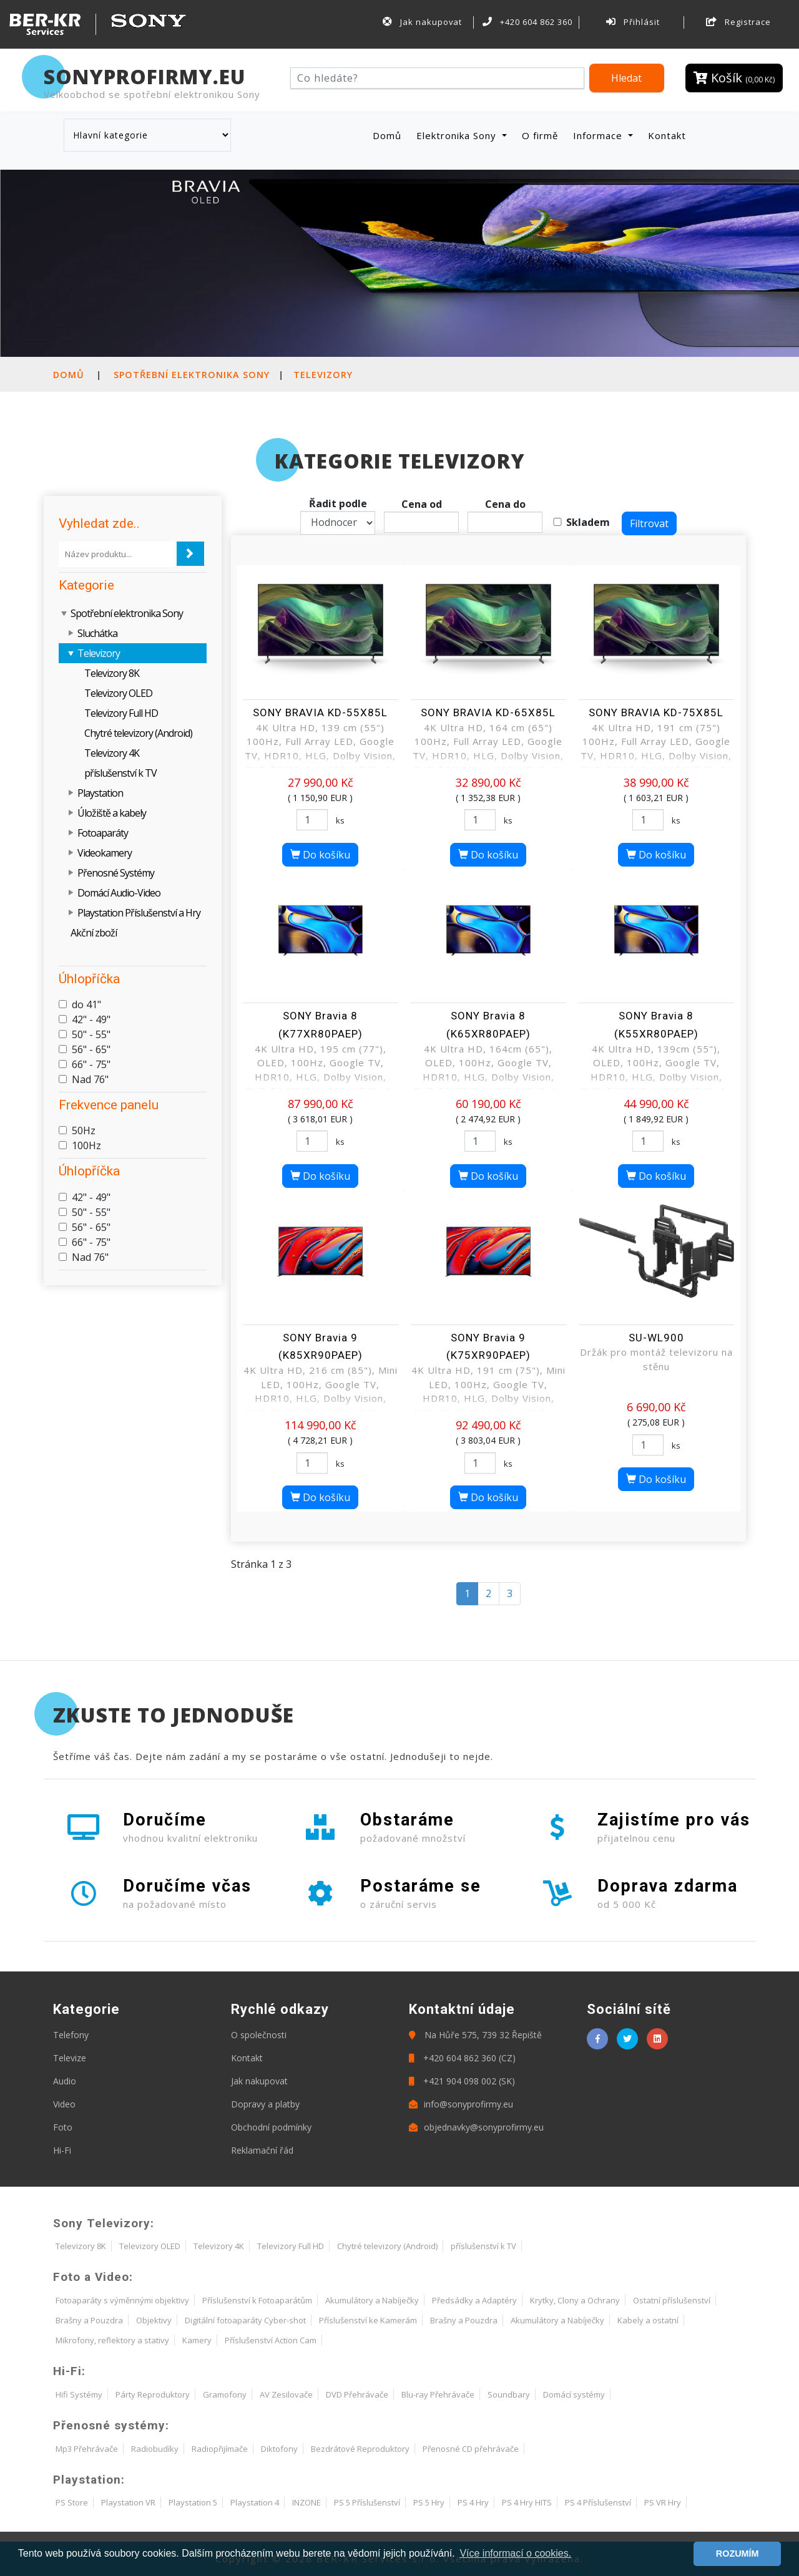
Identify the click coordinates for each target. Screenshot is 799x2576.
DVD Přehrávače (357, 2394)
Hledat (626, 78)
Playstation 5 (193, 2502)
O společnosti (259, 2035)
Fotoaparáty (102, 833)
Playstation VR (128, 2502)
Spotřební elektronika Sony (192, 375)
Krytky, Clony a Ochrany (575, 2300)
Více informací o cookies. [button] (515, 2553)
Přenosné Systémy (115, 873)
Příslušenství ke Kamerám (368, 2320)
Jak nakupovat (422, 21)
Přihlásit (633, 21)
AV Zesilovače (286, 2394)
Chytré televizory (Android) (138, 733)
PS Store (72, 2502)
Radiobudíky (155, 2448)
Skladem (588, 522)
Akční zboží (94, 933)
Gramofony (225, 2394)
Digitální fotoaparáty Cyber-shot (245, 2320)
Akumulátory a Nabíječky (372, 2300)
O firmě (540, 135)
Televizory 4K (111, 753)
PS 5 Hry (428, 2502)
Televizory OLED (118, 693)
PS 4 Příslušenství (598, 2502)
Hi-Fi (62, 2150)
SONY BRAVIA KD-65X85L (488, 712)
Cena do (505, 504)
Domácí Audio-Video (118, 893)
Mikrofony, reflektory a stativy (112, 2340)
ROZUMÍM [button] (737, 2554)
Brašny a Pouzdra (89, 2320)
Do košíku (320, 855)
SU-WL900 (656, 1337)
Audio (64, 2081)
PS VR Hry (662, 2502)
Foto (62, 2127)
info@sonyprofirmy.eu (461, 2104)
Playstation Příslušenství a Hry (138, 913)
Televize (69, 2058)
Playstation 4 (254, 2502)
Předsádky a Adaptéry (474, 2300)
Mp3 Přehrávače (87, 2448)
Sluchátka (97, 633)
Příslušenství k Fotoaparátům (257, 2300)
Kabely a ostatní (648, 2320)
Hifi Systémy (79, 2394)
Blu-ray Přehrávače (437, 2394)
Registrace (738, 21)
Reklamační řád (262, 2150)
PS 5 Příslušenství (367, 2502)
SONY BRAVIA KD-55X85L (320, 712)
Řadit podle (338, 503)
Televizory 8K (111, 673)
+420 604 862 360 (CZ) (462, 2058)
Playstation (100, 793)
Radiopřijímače (220, 2448)
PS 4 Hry (473, 2502)
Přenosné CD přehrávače (471, 2448)
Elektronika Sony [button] (457, 135)
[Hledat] (437, 78)
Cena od (421, 504)
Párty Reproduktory (152, 2394)
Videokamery (104, 853)
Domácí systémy (574, 2394)
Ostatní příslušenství (671, 2300)
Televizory (323, 375)
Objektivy (154, 2320)
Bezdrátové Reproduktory (360, 2448)
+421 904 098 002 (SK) (462, 2081)
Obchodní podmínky (271, 2127)
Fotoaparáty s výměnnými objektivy (122, 2300)
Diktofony (279, 2448)
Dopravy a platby (265, 2104)
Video (64, 2104)
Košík (734, 77)
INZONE (306, 2502)
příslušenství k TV (120, 773)
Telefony (71, 2035)
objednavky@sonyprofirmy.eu (476, 2127)
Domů (389, 135)
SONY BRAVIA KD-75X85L (656, 712)
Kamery (197, 2340)
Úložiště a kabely (111, 813)
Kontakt (667, 135)
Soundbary (509, 2394)
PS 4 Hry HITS (527, 2502)
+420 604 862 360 (527, 21)
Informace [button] (599, 135)
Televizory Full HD (121, 713)
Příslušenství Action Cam (270, 2340)
